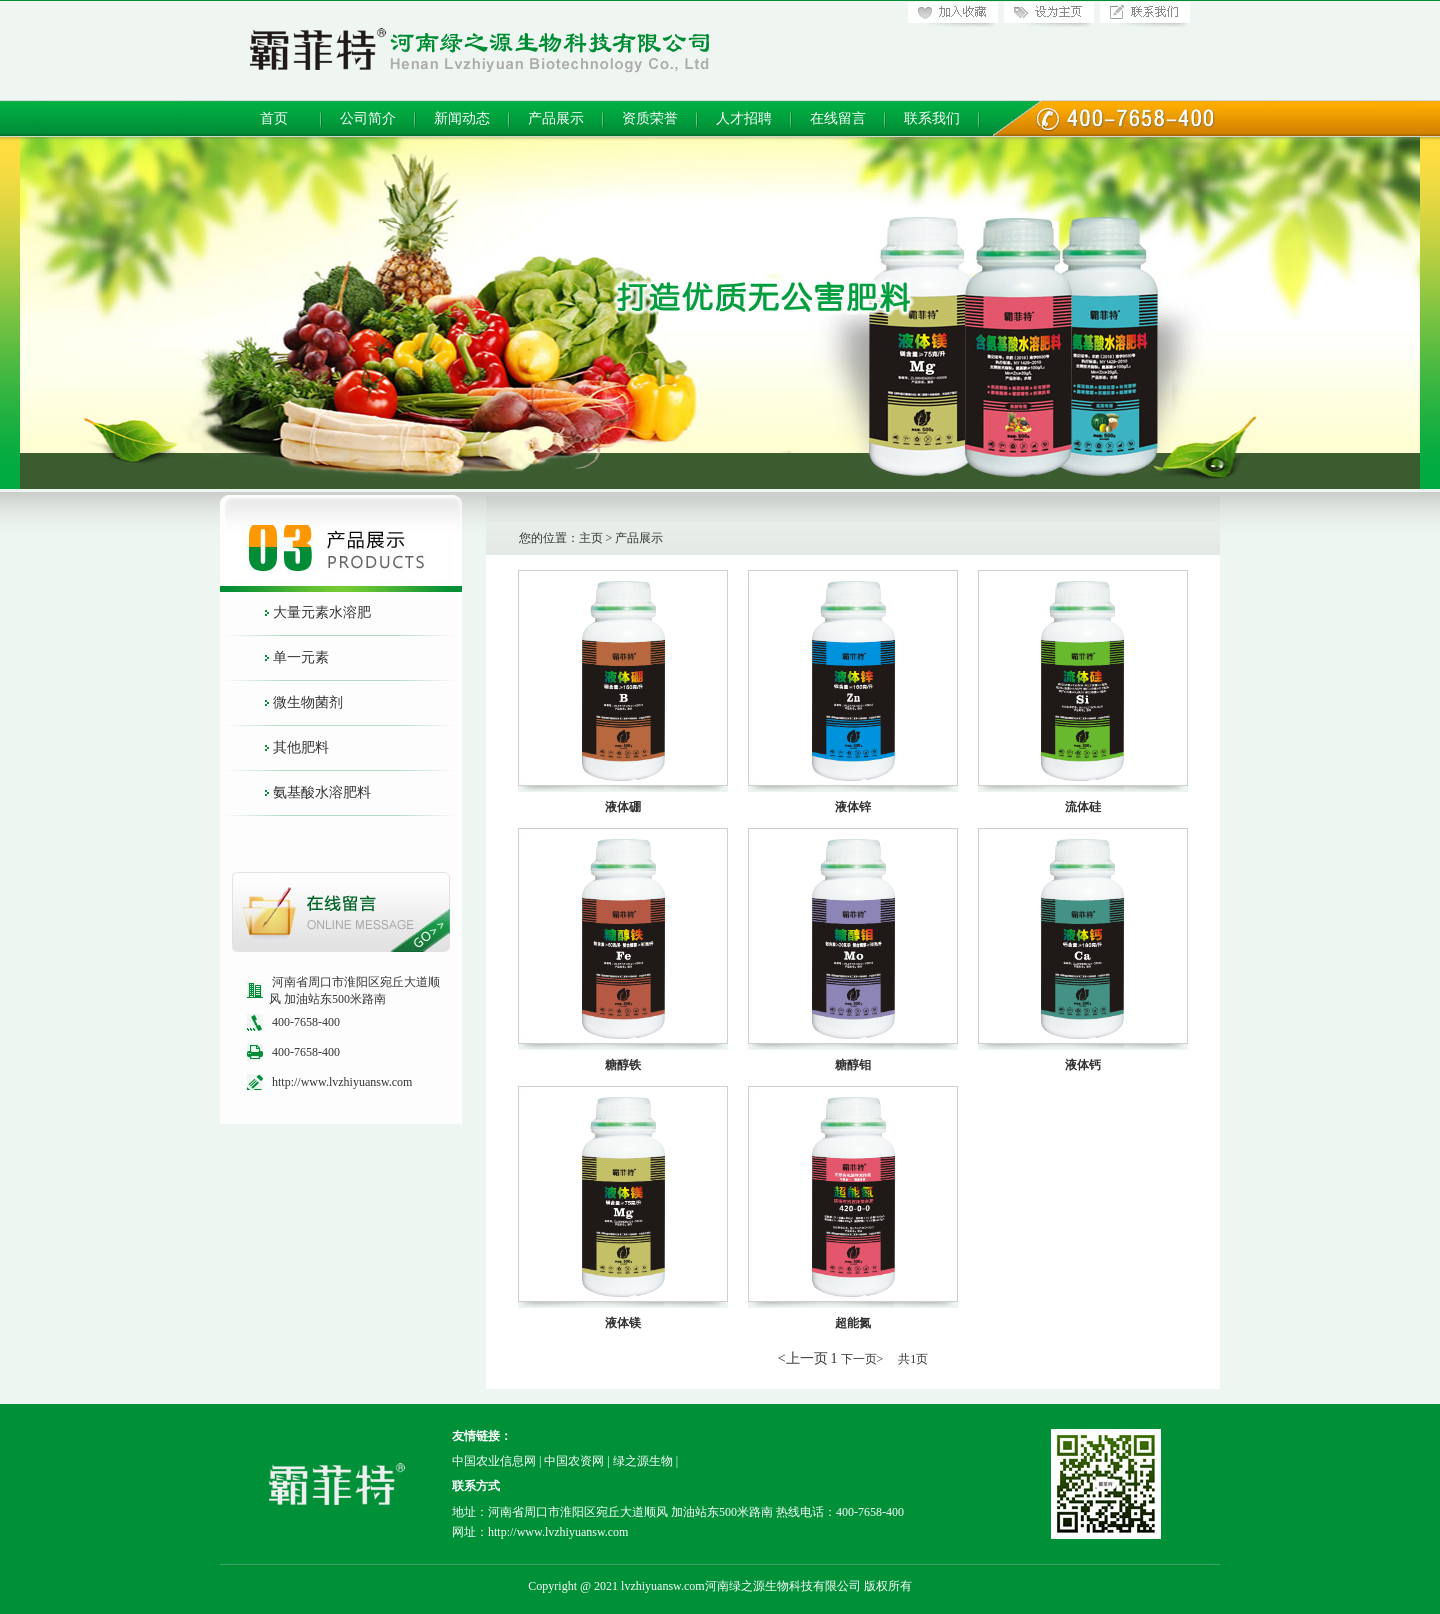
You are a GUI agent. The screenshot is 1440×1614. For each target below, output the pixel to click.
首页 (274, 118)
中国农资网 (574, 1461)
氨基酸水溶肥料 (322, 792)
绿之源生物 (643, 1461)
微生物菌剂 (308, 702)
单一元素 (301, 657)
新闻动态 (462, 118)
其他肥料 (301, 747)
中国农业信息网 (494, 1461)
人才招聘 (744, 118)
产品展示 (556, 118)
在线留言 (838, 118)
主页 (591, 538)
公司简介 (368, 118)
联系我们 (932, 118)
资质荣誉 (650, 118)
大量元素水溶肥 (322, 612)
